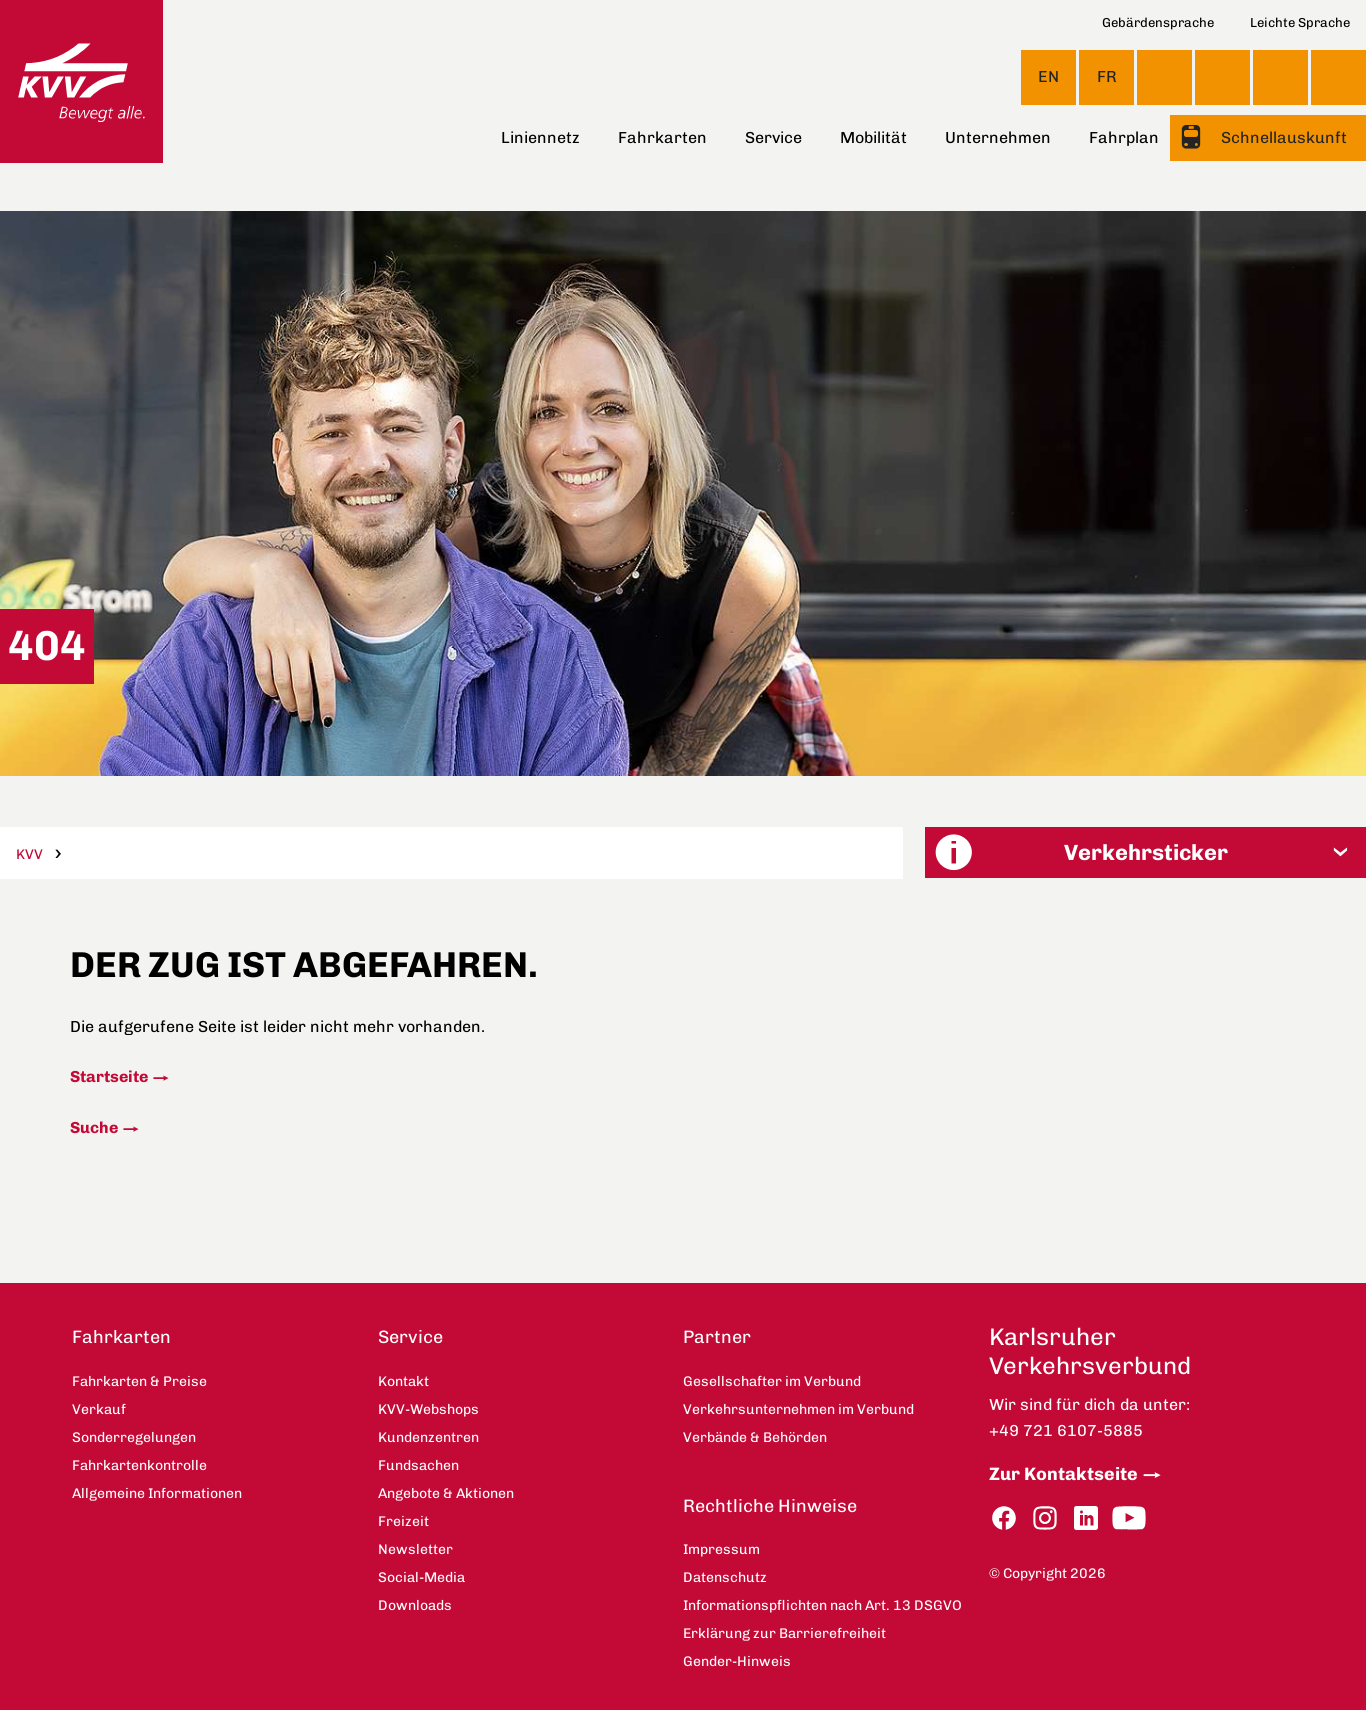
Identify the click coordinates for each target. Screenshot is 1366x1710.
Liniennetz (540, 137)
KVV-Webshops (1280, 77)
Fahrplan (1124, 137)
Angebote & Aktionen (446, 1493)
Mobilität (873, 137)
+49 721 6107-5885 (1066, 1430)
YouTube (1129, 1518)
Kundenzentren (428, 1437)
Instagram (1045, 1518)
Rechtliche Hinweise (770, 1506)
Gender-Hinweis (737, 1661)
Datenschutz (725, 1577)
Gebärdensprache (1158, 22)
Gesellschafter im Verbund (772, 1381)
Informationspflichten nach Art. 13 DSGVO (822, 1605)
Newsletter (415, 1549)
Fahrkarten (662, 137)
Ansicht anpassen (1164, 77)
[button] (1145, 852)
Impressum (721, 1549)
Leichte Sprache (1300, 22)
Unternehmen (998, 137)
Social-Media (421, 1577)
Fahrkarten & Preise (139, 1381)
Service (773, 137)
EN (1048, 76)
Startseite (109, 1076)
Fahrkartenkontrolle (139, 1465)
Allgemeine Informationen (157, 1493)
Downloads (415, 1605)
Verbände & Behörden (755, 1437)
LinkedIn (1086, 1518)
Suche (94, 1127)
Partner (717, 1337)
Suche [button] (1338, 77)
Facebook (1004, 1518)
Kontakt (1222, 77)
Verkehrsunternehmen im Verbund (798, 1409)
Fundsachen (418, 1465)
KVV (29, 854)
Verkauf (99, 1409)
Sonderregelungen (134, 1437)
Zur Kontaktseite (1063, 1474)
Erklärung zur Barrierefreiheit (784, 1633)
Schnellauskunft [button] (1282, 137)
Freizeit (403, 1521)
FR (1107, 76)
